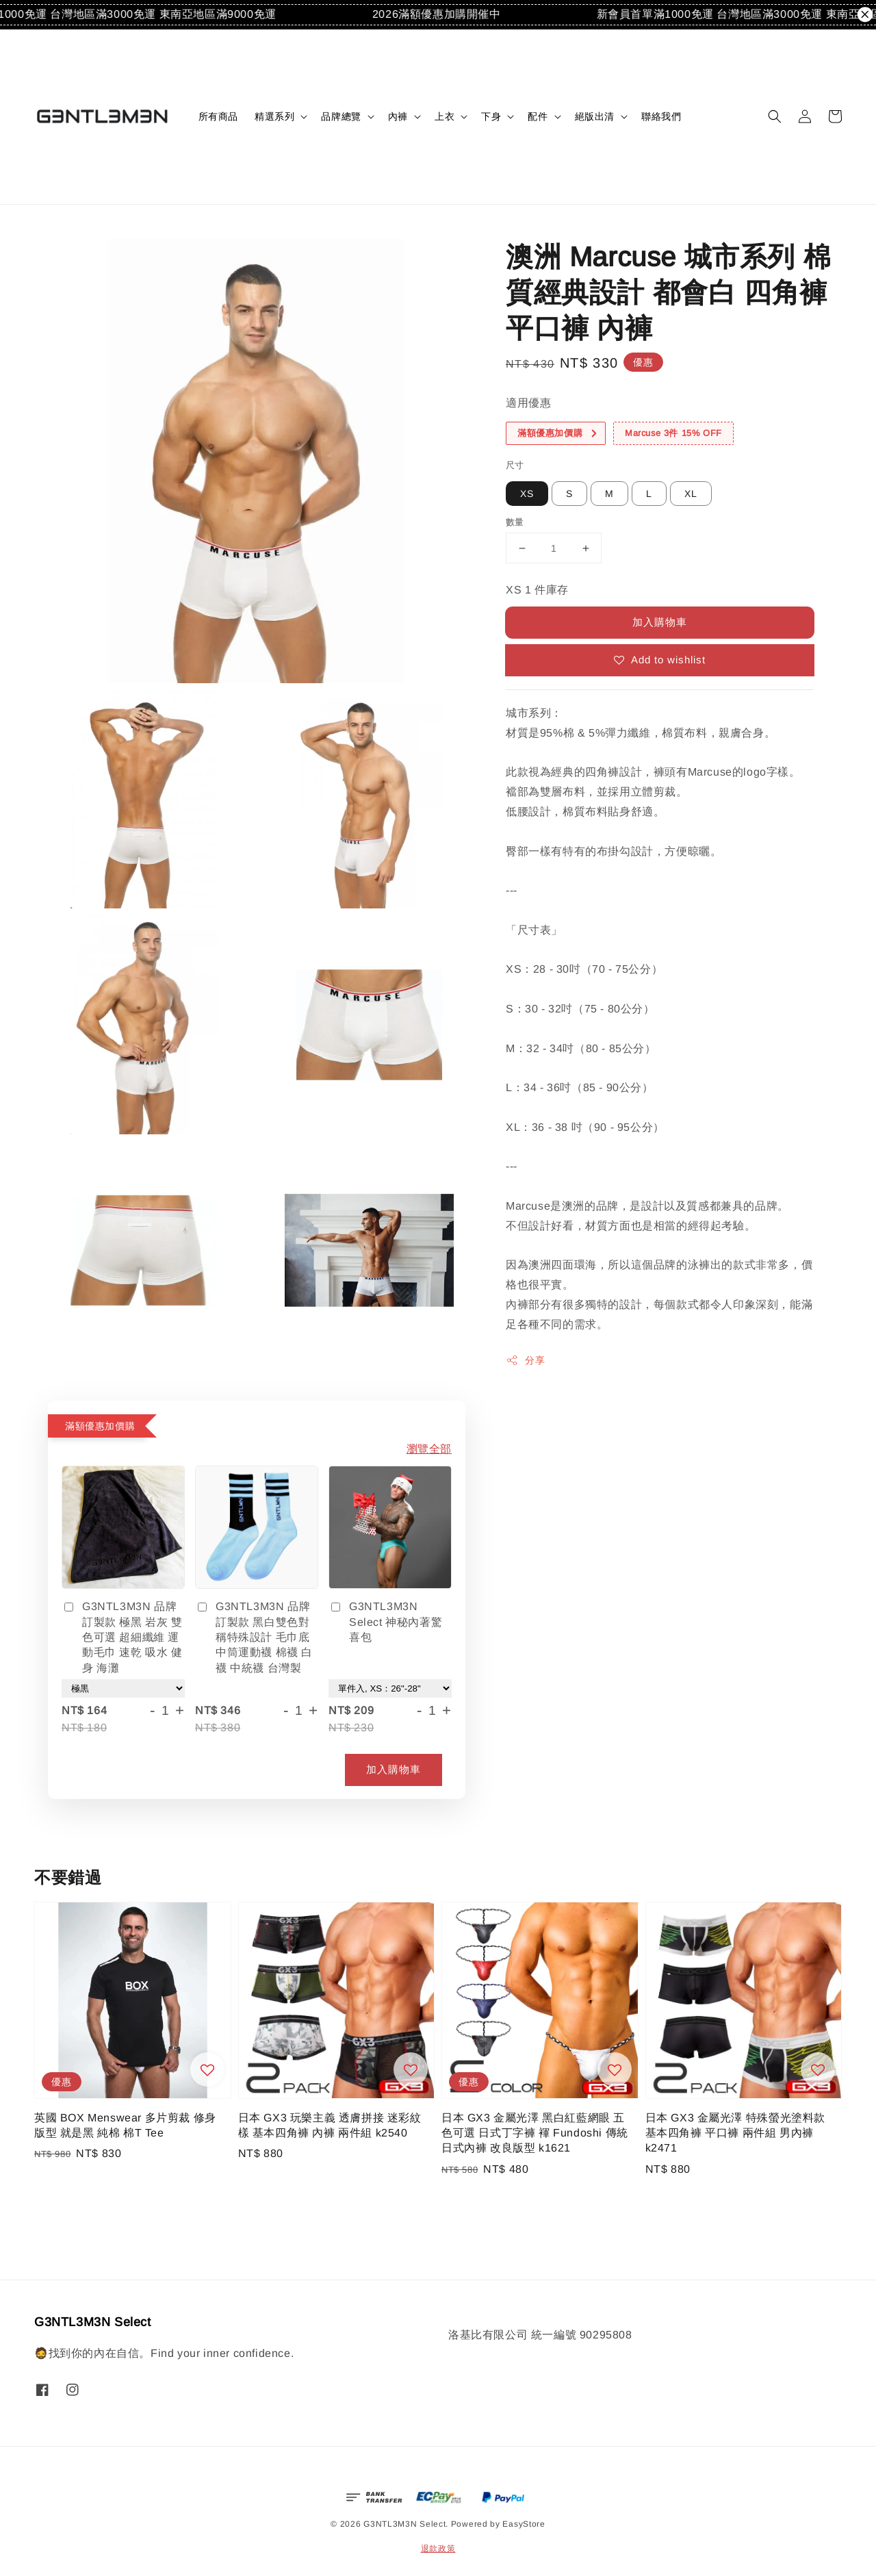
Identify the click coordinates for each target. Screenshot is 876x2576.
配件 (538, 116)
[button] (775, 116)
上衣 (444, 116)
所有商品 (218, 116)
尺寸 (515, 465)
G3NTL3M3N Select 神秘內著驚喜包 (385, 1622)
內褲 (398, 116)
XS (527, 493)
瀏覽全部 (429, 1449)
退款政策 (438, 2548)
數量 (515, 522)
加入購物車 (659, 622)
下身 (491, 116)
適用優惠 (528, 403)
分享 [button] (525, 1360)
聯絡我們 (661, 116)
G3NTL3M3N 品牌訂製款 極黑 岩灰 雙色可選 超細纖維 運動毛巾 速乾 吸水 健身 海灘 (122, 1637)
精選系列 (274, 116)
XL (690, 493)
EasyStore (523, 2524)
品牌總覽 (341, 116)
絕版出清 (595, 116)
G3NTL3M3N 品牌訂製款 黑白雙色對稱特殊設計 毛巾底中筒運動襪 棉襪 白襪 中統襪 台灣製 (254, 1637)
